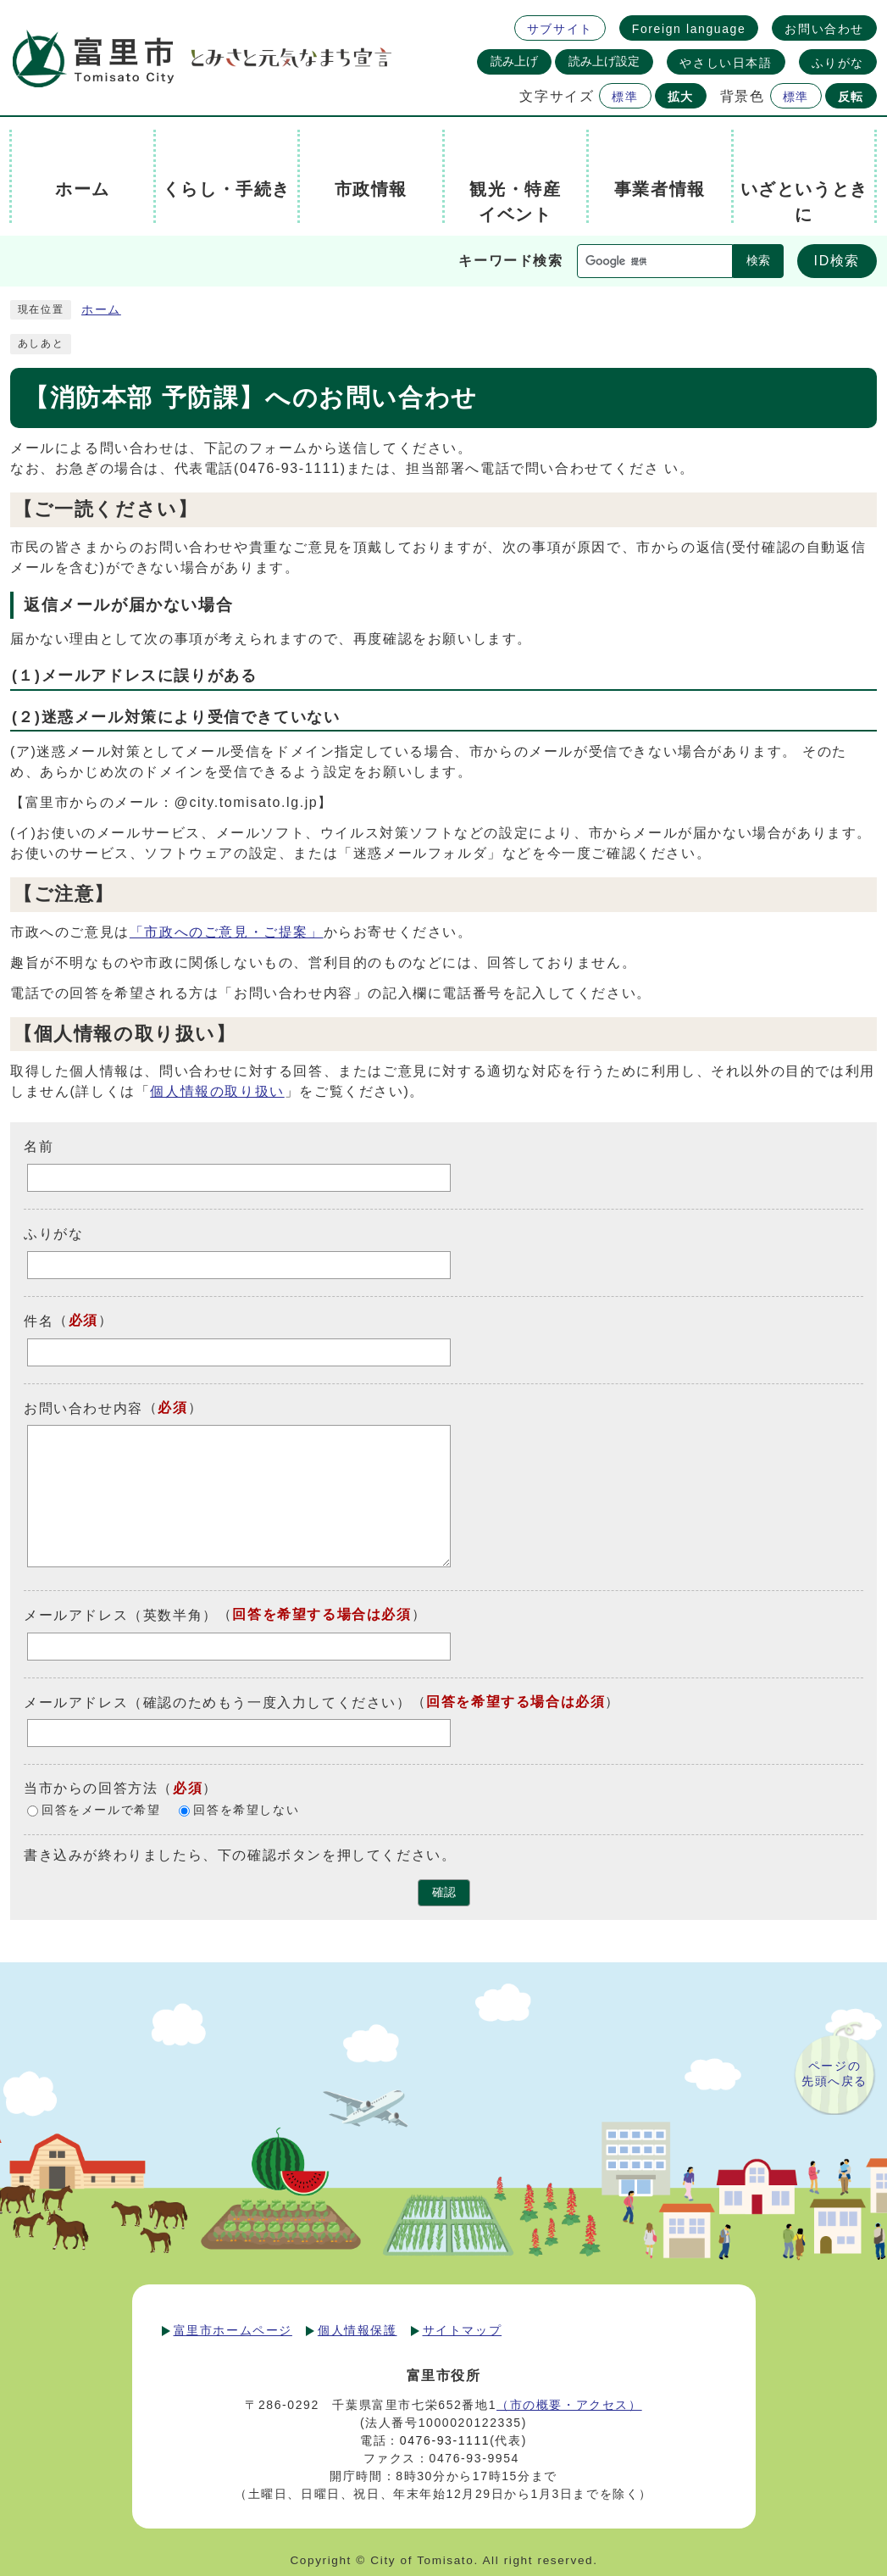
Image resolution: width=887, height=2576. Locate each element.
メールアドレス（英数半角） (121, 1615)
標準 (625, 96)
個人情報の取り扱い (217, 1091)
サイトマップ (462, 2330)
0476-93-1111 (445, 2440)
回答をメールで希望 (101, 1811)
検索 (758, 260)
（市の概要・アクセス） (569, 2405)
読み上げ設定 (604, 61)
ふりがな (838, 63)
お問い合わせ (824, 29)
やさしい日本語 (725, 63)
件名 (38, 1321)
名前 (38, 1146)
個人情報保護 (357, 2330)
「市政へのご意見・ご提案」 (227, 932)
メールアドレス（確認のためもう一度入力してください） (218, 1701)
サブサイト (560, 29)
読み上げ (514, 61)
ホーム (101, 309)
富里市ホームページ (233, 2330)
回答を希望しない (246, 1811)
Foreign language (689, 29)
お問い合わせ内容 (83, 1407)
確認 (444, 1892)
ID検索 (837, 260)
